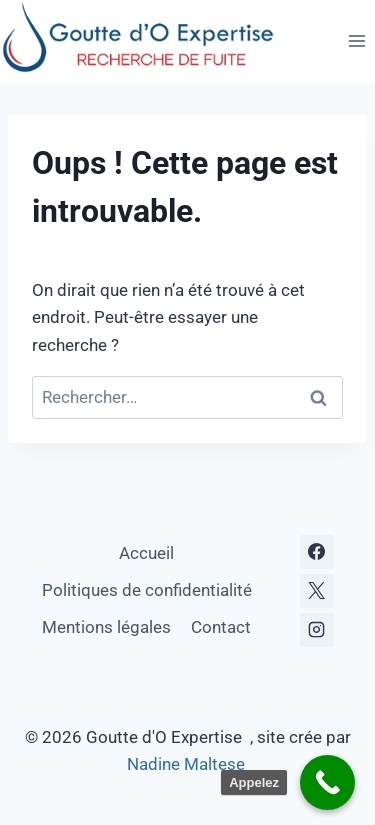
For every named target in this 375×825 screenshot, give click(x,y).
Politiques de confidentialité (147, 590)
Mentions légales (106, 627)
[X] (317, 591)
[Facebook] (317, 552)
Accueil (146, 553)
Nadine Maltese (188, 764)
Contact (221, 627)
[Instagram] (317, 630)
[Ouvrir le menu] (356, 41)
